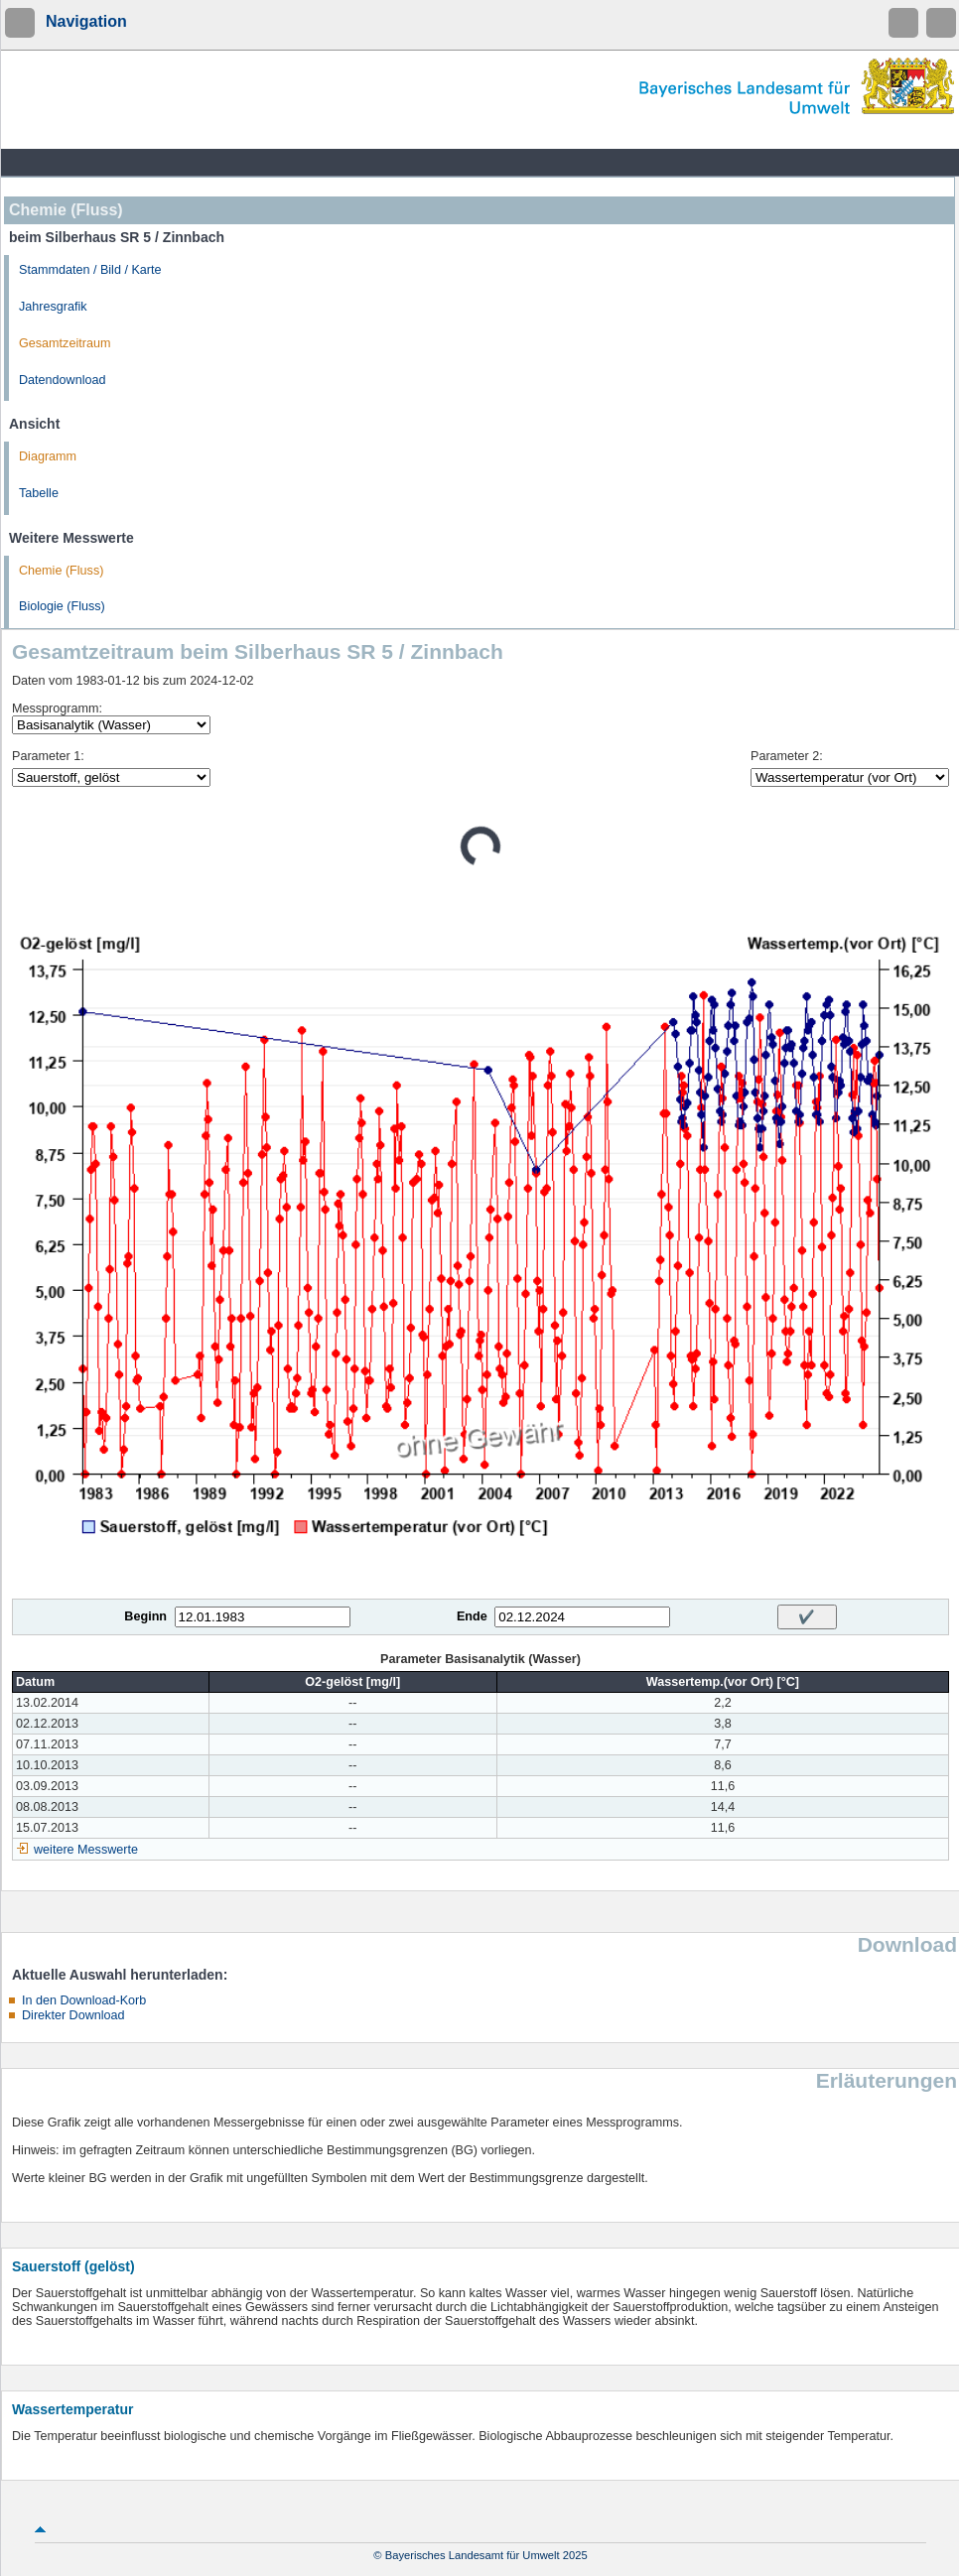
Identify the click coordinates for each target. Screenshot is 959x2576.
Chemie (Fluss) (61, 571)
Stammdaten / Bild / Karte (90, 270)
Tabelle (39, 493)
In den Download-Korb (84, 2000)
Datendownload (62, 380)
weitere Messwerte (86, 1850)
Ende (472, 1616)
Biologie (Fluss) (62, 606)
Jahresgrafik (53, 307)
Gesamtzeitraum (64, 343)
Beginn (145, 1616)
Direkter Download (73, 2015)
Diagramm (47, 456)
